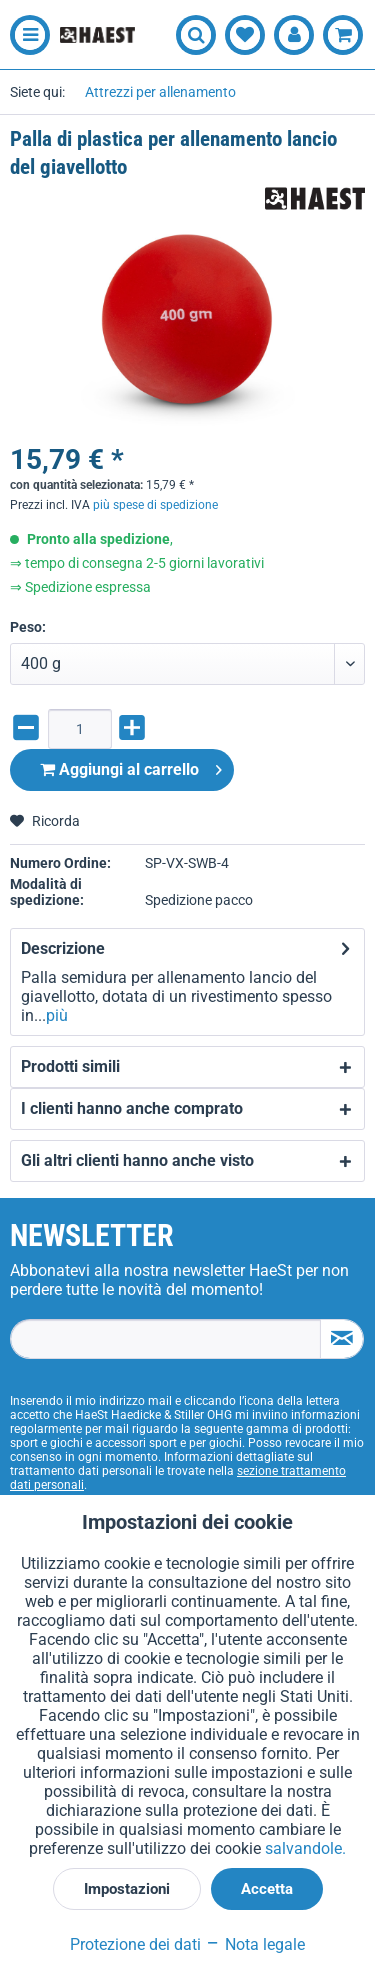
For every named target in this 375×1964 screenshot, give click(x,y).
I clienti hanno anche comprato (132, 1108)
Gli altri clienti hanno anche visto (137, 1160)
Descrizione (63, 948)
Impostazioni (127, 1889)
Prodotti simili (70, 1066)
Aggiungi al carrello (131, 766)
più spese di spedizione (155, 505)
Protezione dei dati (135, 1944)
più (57, 1015)
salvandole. (305, 1848)
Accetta (267, 1889)
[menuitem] (25, 35)
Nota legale (255, 1944)
